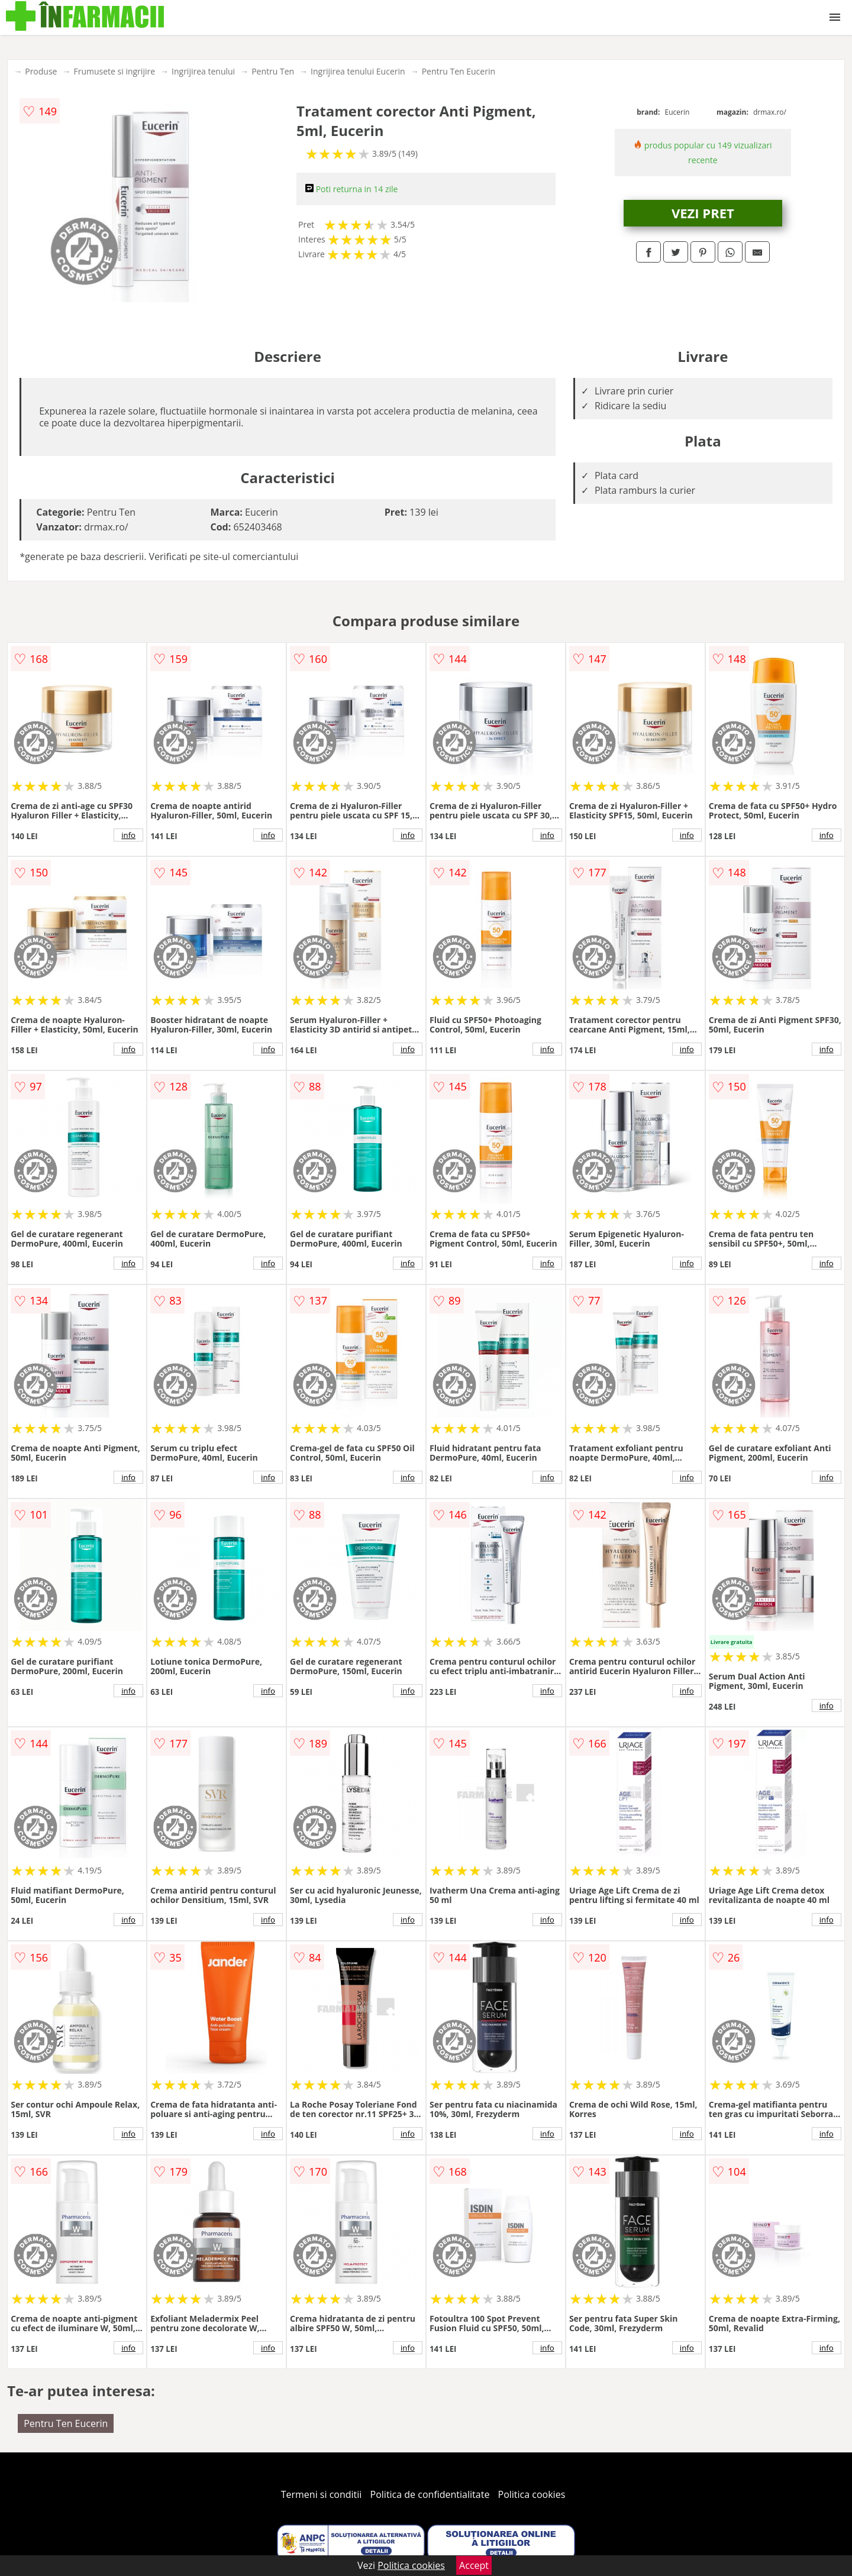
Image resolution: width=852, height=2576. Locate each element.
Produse (41, 71)
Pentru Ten (272, 71)
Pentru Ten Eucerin (458, 71)
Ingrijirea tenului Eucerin (358, 71)
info (128, 835)
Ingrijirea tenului (203, 71)
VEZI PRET (703, 213)
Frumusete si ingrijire (114, 71)
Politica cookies (532, 2494)
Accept (474, 2565)
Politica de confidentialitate (430, 2494)
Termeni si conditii (321, 2494)
